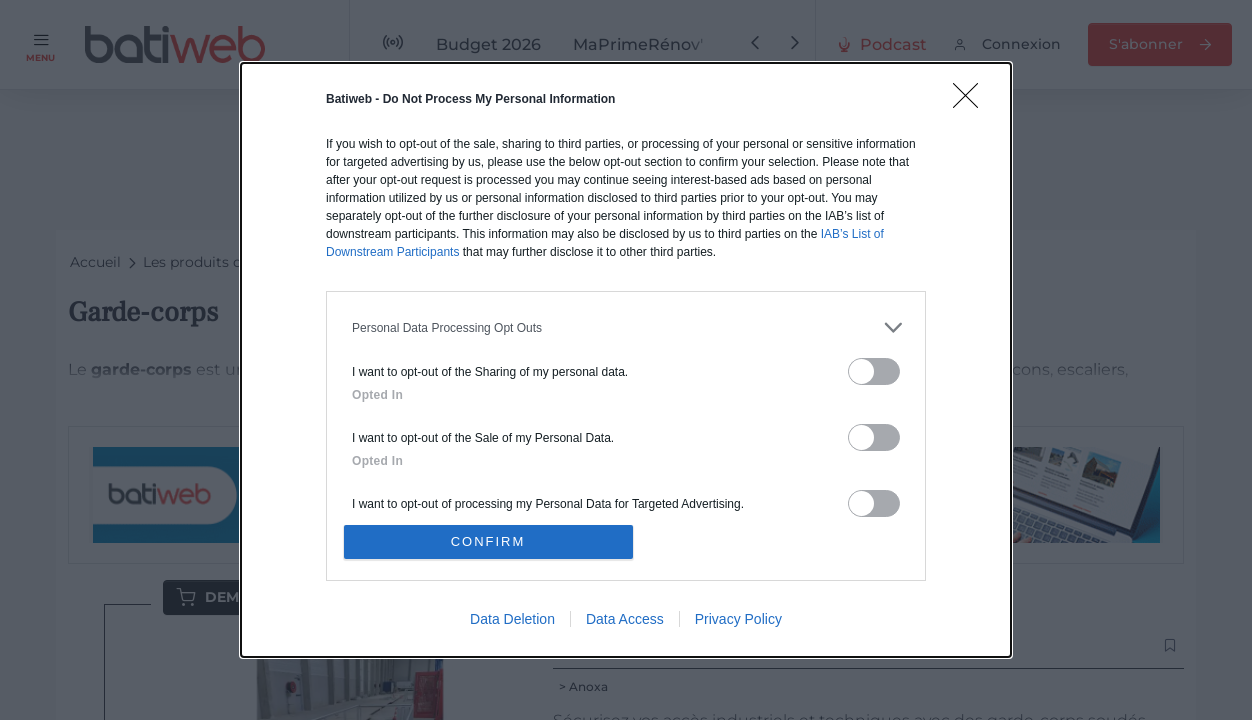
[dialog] (626, 360)
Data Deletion (512, 619)
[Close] (972, 102)
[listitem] (626, 327)
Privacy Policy (738, 619)
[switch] (874, 371)
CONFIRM (488, 541)
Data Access (625, 619)
